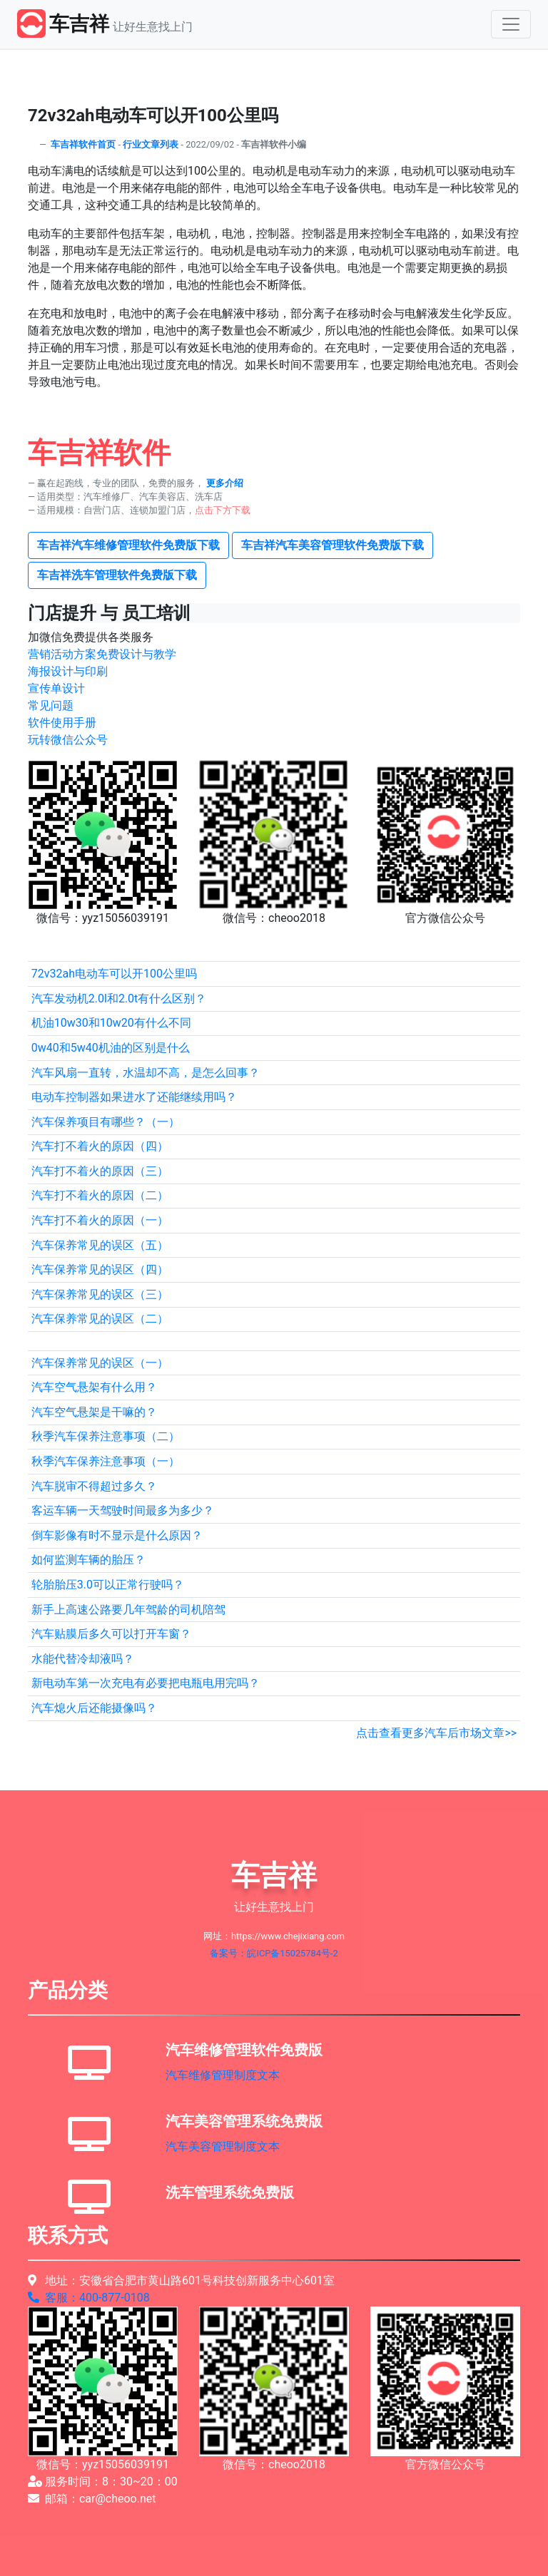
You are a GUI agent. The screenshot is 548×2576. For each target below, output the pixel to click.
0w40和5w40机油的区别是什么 (110, 1047)
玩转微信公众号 (68, 739)
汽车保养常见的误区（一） (99, 1363)
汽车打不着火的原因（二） (99, 1195)
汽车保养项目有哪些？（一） (105, 1122)
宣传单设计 (56, 688)
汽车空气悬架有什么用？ (94, 1387)
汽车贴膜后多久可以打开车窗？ (111, 1634)
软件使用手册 (62, 722)
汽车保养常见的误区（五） (99, 1245)
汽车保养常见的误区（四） (99, 1269)
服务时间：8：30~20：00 (103, 2481)
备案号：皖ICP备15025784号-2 (274, 1953)
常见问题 (50, 705)
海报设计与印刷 (68, 671)
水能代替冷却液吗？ (82, 1659)
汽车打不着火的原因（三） (99, 1171)
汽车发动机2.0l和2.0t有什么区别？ (119, 998)
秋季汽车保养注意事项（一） (105, 1461)
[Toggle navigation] (511, 24)
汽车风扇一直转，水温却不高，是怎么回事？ (145, 1072)
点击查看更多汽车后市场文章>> (436, 1733)
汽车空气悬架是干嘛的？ (94, 1412)
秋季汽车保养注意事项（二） (105, 1436)
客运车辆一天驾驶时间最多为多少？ (122, 1510)
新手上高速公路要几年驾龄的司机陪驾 (128, 1609)
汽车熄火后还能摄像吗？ (94, 1708)
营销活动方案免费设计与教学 (102, 654)
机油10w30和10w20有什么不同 (111, 1023)
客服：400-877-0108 (89, 2297)
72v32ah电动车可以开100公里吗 (114, 973)
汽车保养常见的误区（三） (99, 1294)
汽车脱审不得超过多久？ (94, 1486)
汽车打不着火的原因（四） (99, 1146)
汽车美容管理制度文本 (223, 2146)
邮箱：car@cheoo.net (92, 2498)
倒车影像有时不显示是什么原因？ (117, 1535)
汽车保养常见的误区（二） (99, 1318)
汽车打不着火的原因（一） (99, 1220)
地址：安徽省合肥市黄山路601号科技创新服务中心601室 (181, 2280)
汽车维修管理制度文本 (223, 2075)
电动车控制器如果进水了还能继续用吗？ (134, 1097)
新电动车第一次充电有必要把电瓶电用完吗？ (145, 1683)
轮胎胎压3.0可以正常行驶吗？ (107, 1584)
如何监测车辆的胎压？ (88, 1559)
